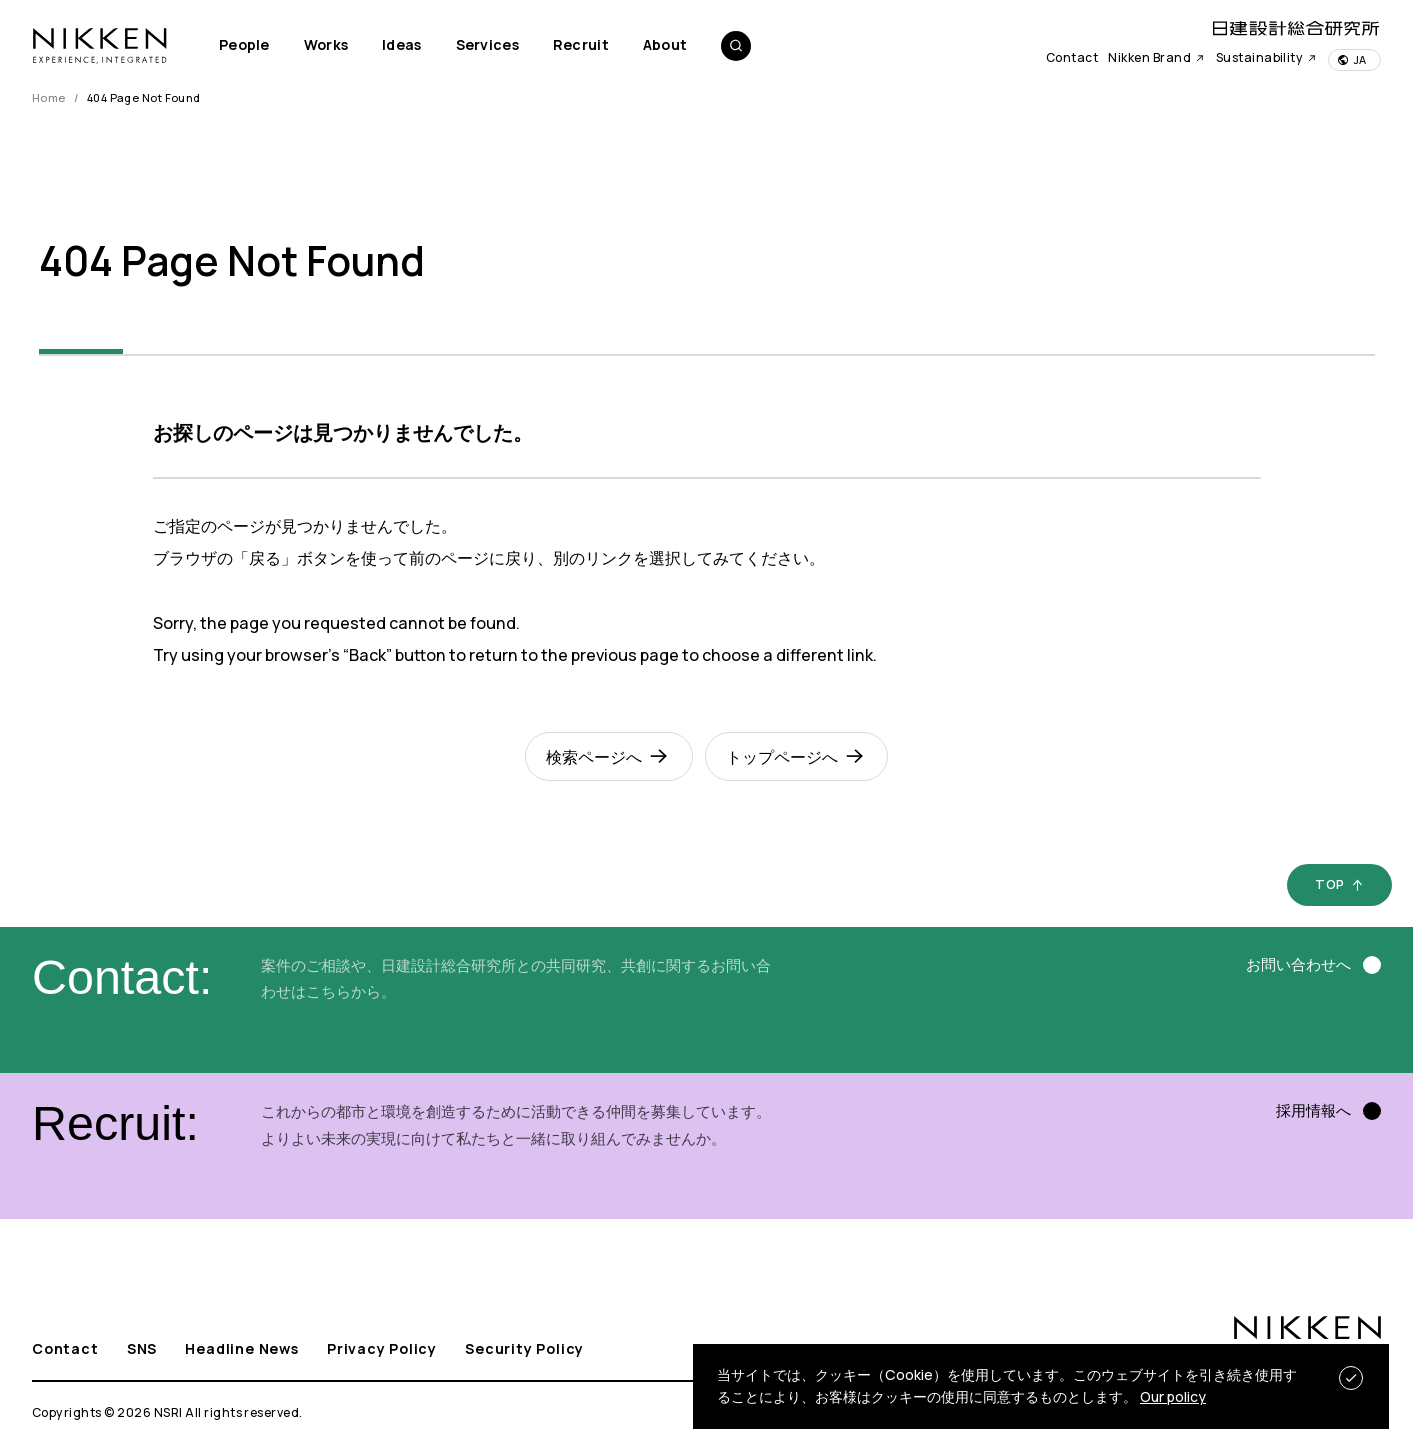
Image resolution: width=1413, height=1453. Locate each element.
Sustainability (1267, 57)
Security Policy (524, 1349)
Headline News (241, 1349)
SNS (142, 1349)
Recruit (581, 44)
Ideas (401, 44)
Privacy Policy (382, 1349)
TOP (1330, 884)
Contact (1072, 57)
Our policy (1173, 1396)
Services (487, 44)
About (665, 44)
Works (326, 44)
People (244, 44)
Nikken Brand (1156, 57)
